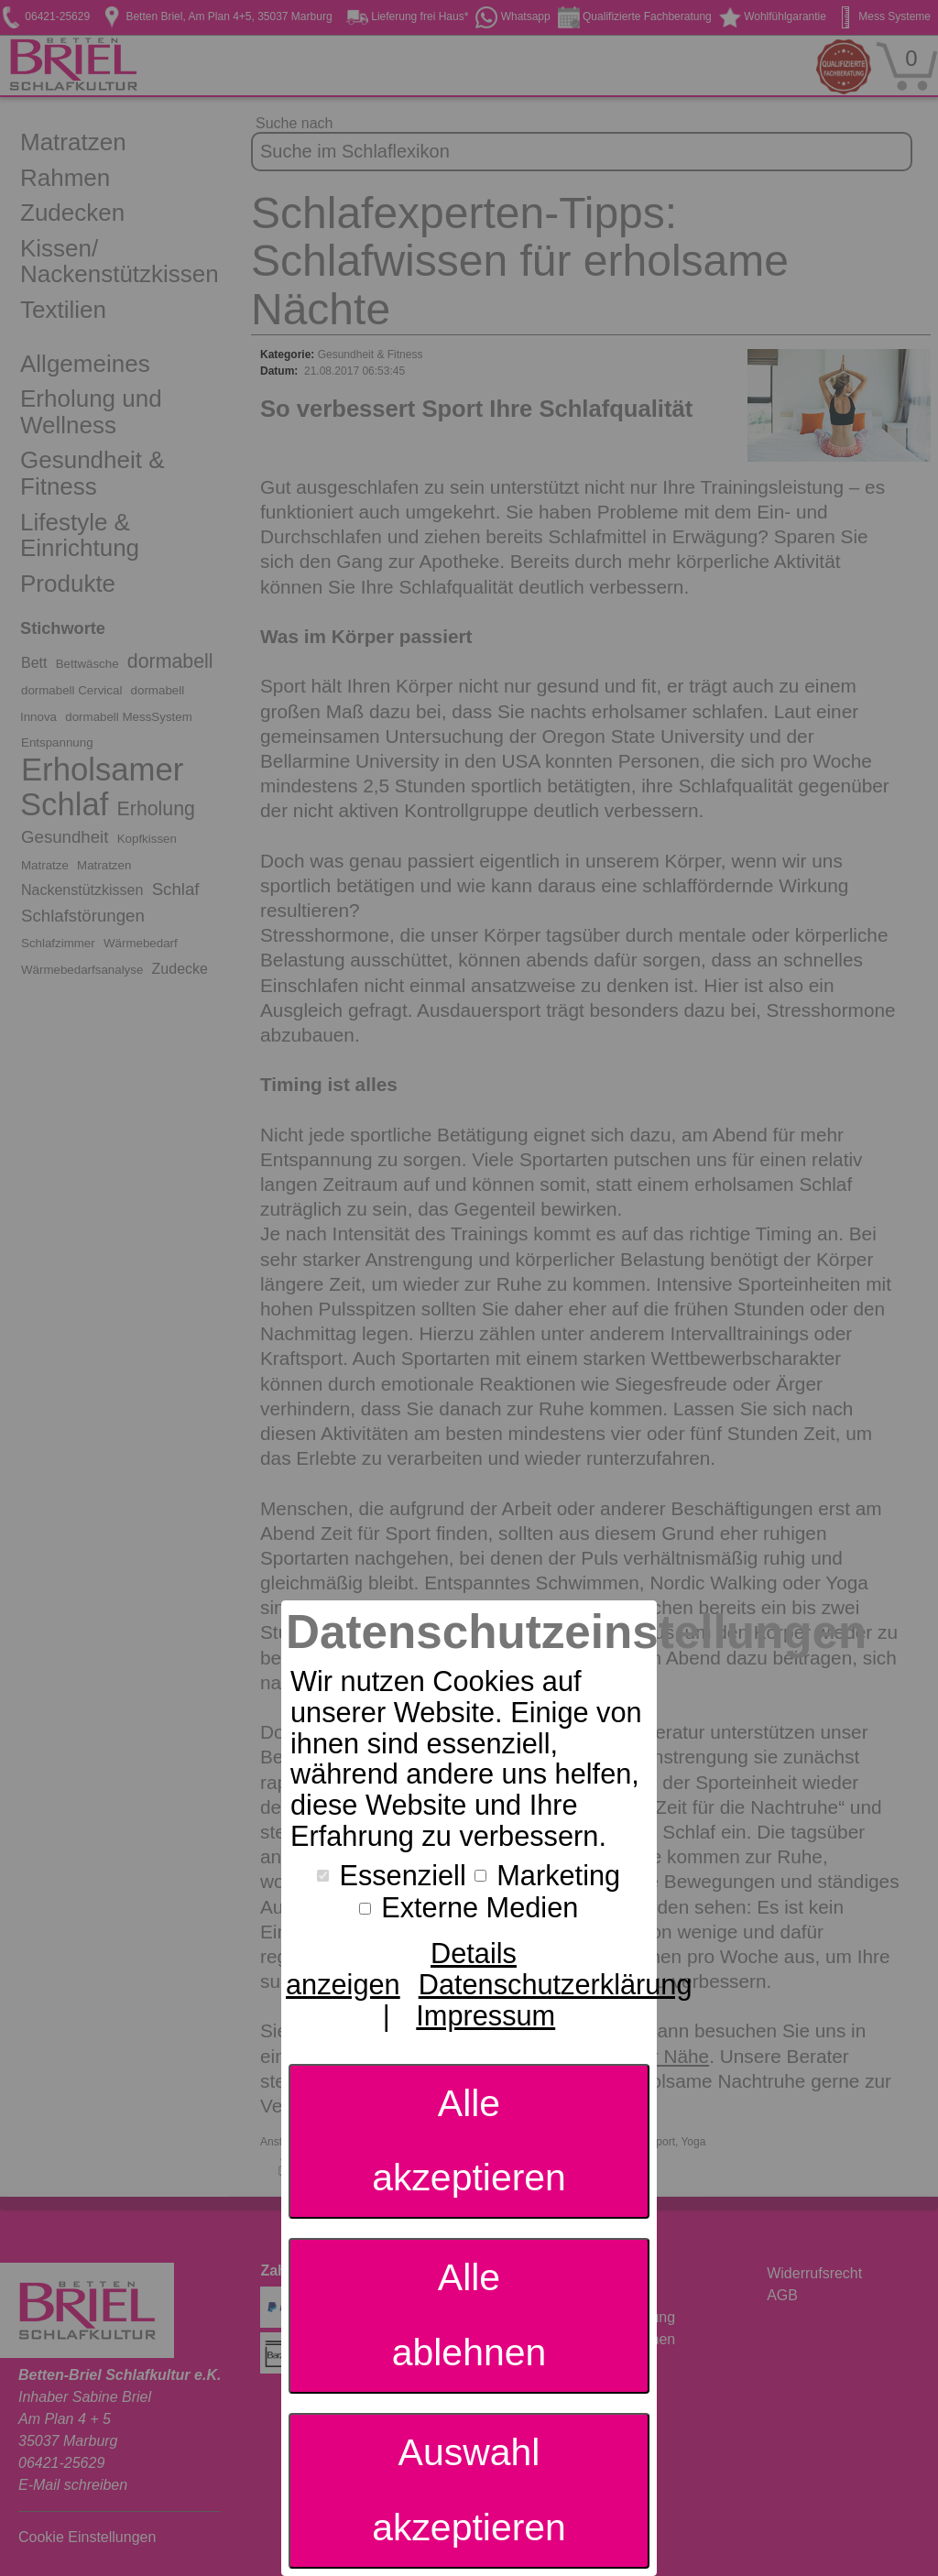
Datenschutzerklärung (556, 1985)
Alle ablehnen (469, 2315)
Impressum (485, 2016)
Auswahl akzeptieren (469, 2490)
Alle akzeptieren (469, 2140)
